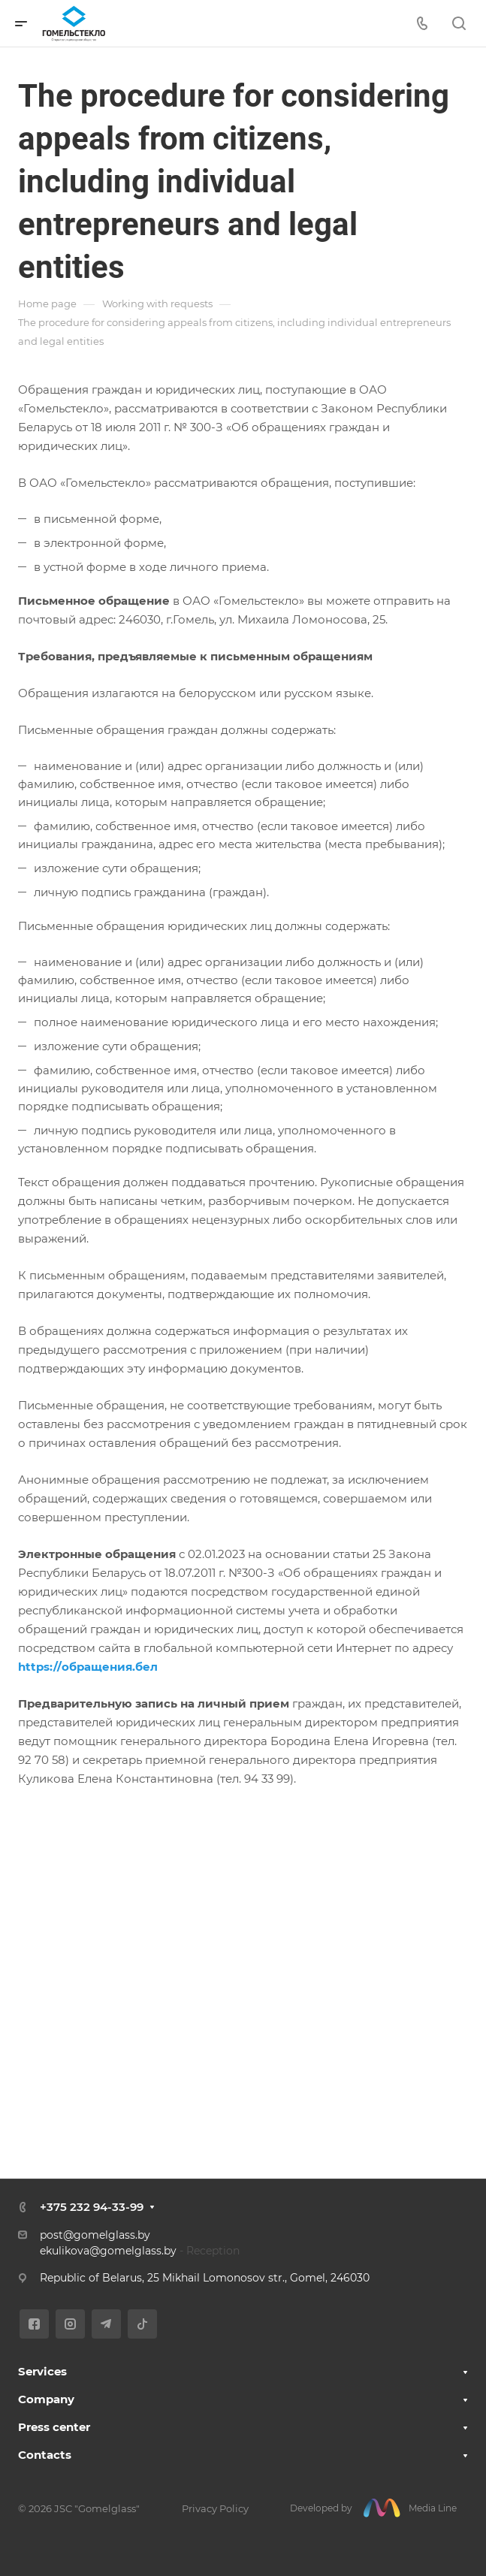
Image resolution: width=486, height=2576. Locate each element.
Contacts (44, 2455)
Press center (54, 2427)
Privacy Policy (215, 2508)
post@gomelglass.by (95, 2235)
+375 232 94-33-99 (91, 2207)
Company (46, 2399)
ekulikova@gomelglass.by (108, 2250)
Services (42, 2371)
